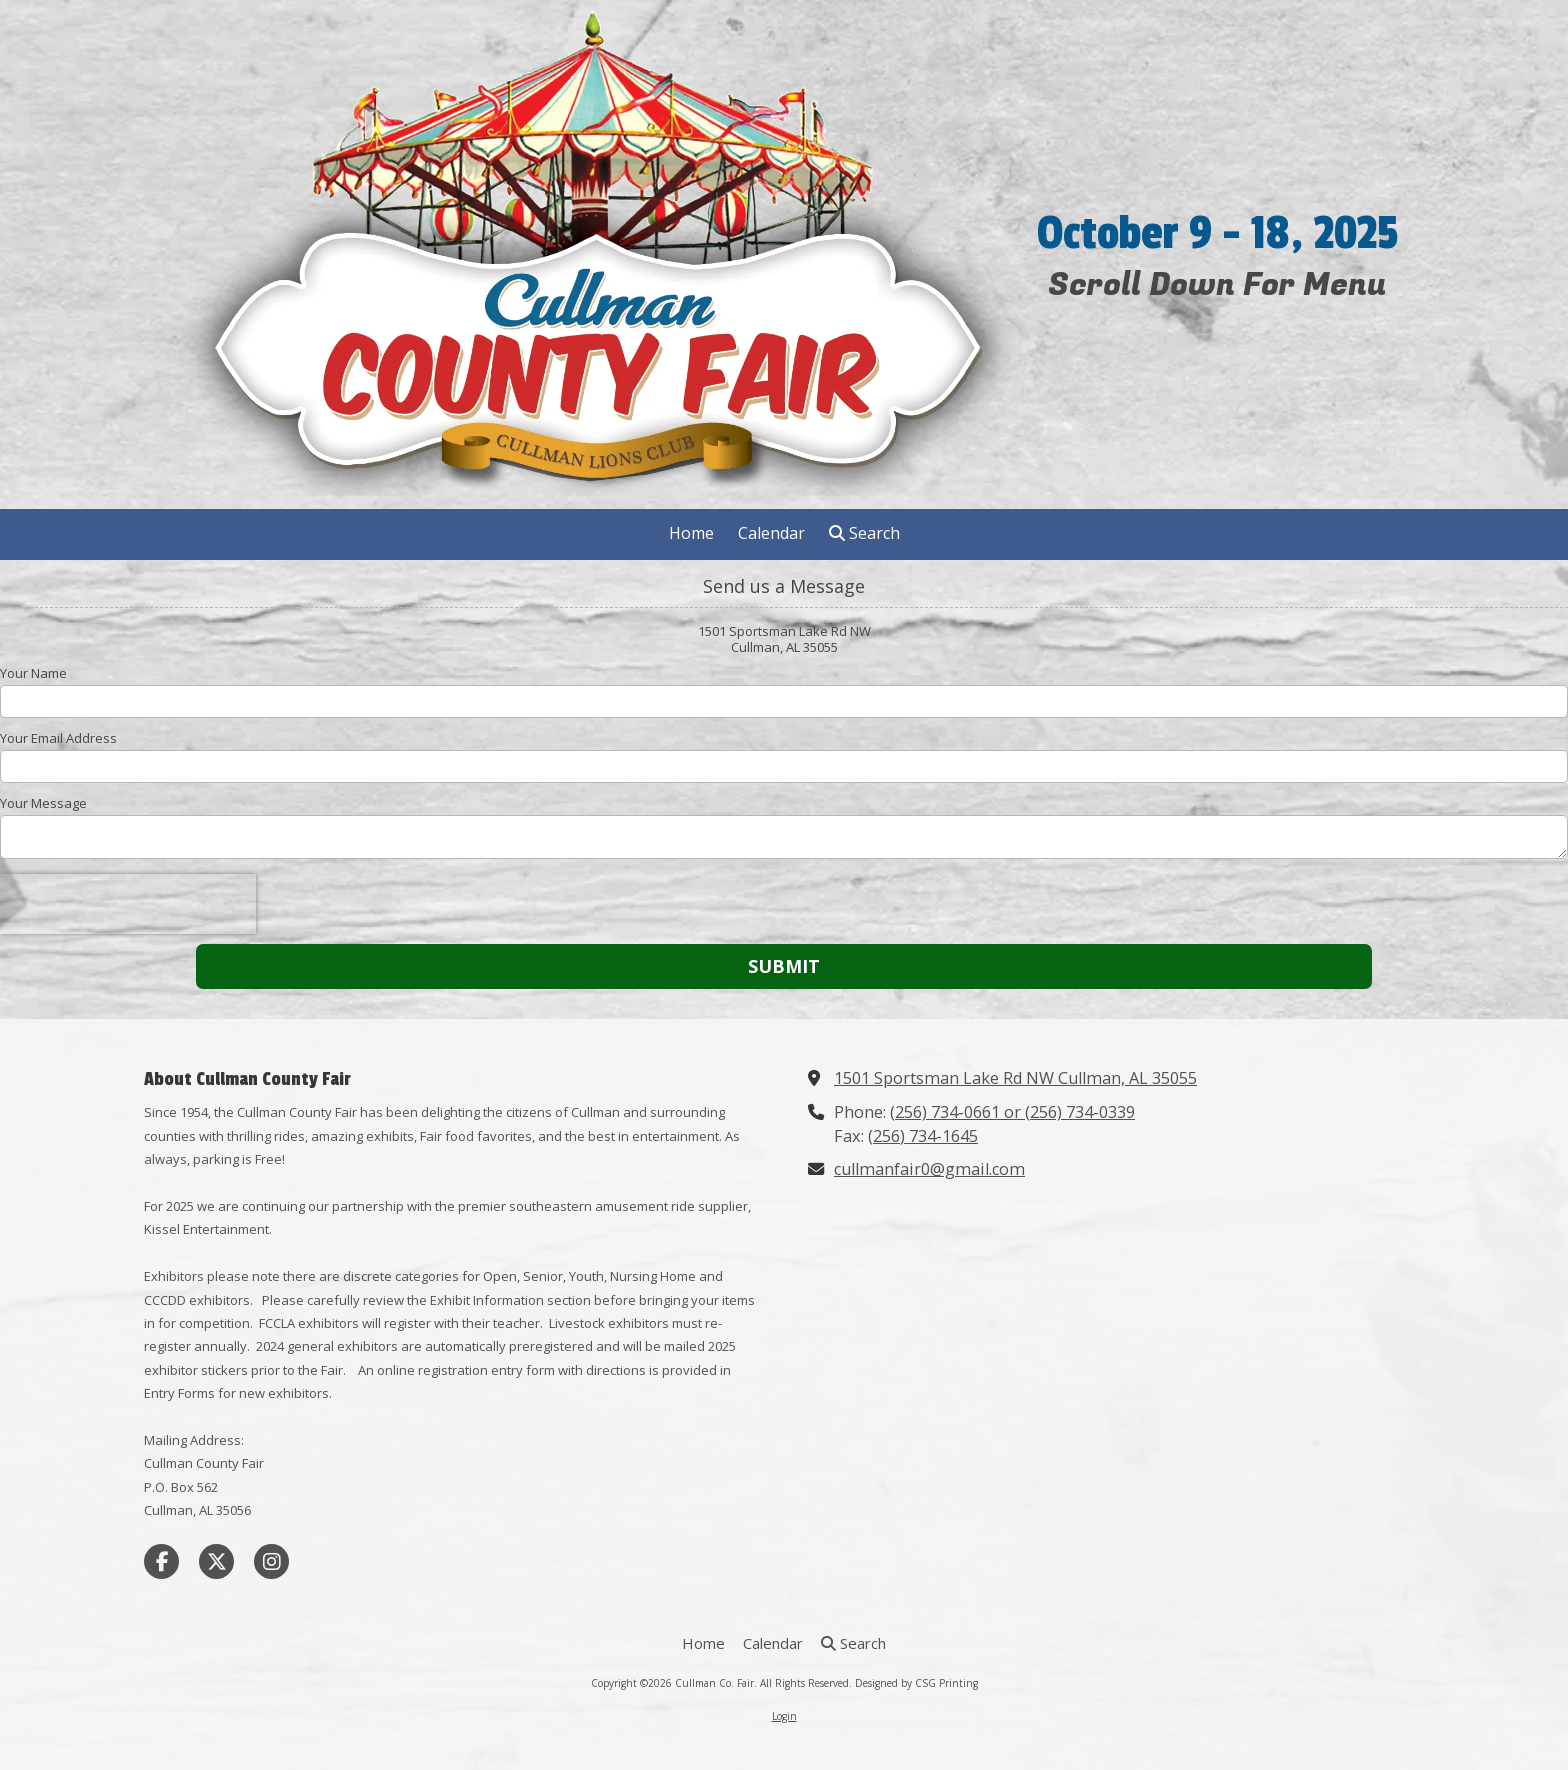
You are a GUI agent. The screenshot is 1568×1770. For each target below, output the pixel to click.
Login (784, 1716)
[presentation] (128, 904)
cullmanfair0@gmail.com (929, 1169)
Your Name (33, 673)
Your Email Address (58, 738)
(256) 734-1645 (923, 1136)
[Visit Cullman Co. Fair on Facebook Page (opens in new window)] (161, 1561)
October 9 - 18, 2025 (1217, 234)
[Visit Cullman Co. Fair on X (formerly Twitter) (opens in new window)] (216, 1561)
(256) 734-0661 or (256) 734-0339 (1012, 1112)
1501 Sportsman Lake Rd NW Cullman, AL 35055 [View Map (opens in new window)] (1015, 1078)
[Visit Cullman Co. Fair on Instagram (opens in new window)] (271, 1561)
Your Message (43, 803)
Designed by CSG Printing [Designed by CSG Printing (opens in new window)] (916, 1683)
